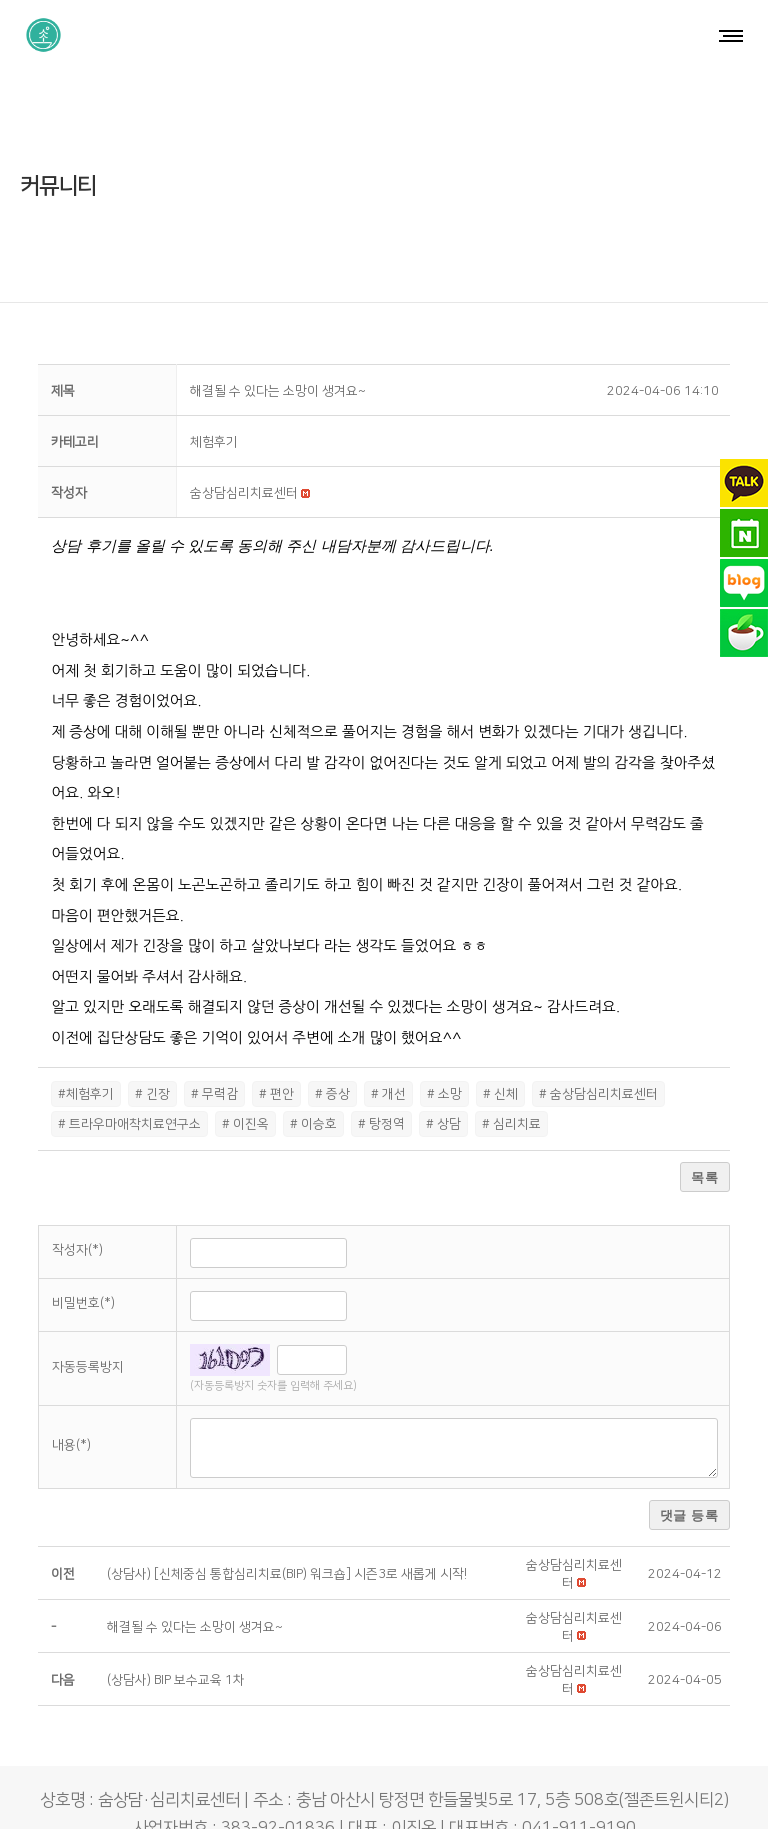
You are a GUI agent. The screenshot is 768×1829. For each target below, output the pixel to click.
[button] (244, 433)
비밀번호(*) (83, 1242)
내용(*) (71, 1384)
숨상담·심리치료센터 (336, 1795)
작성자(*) (77, 1189)
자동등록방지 (88, 1306)
